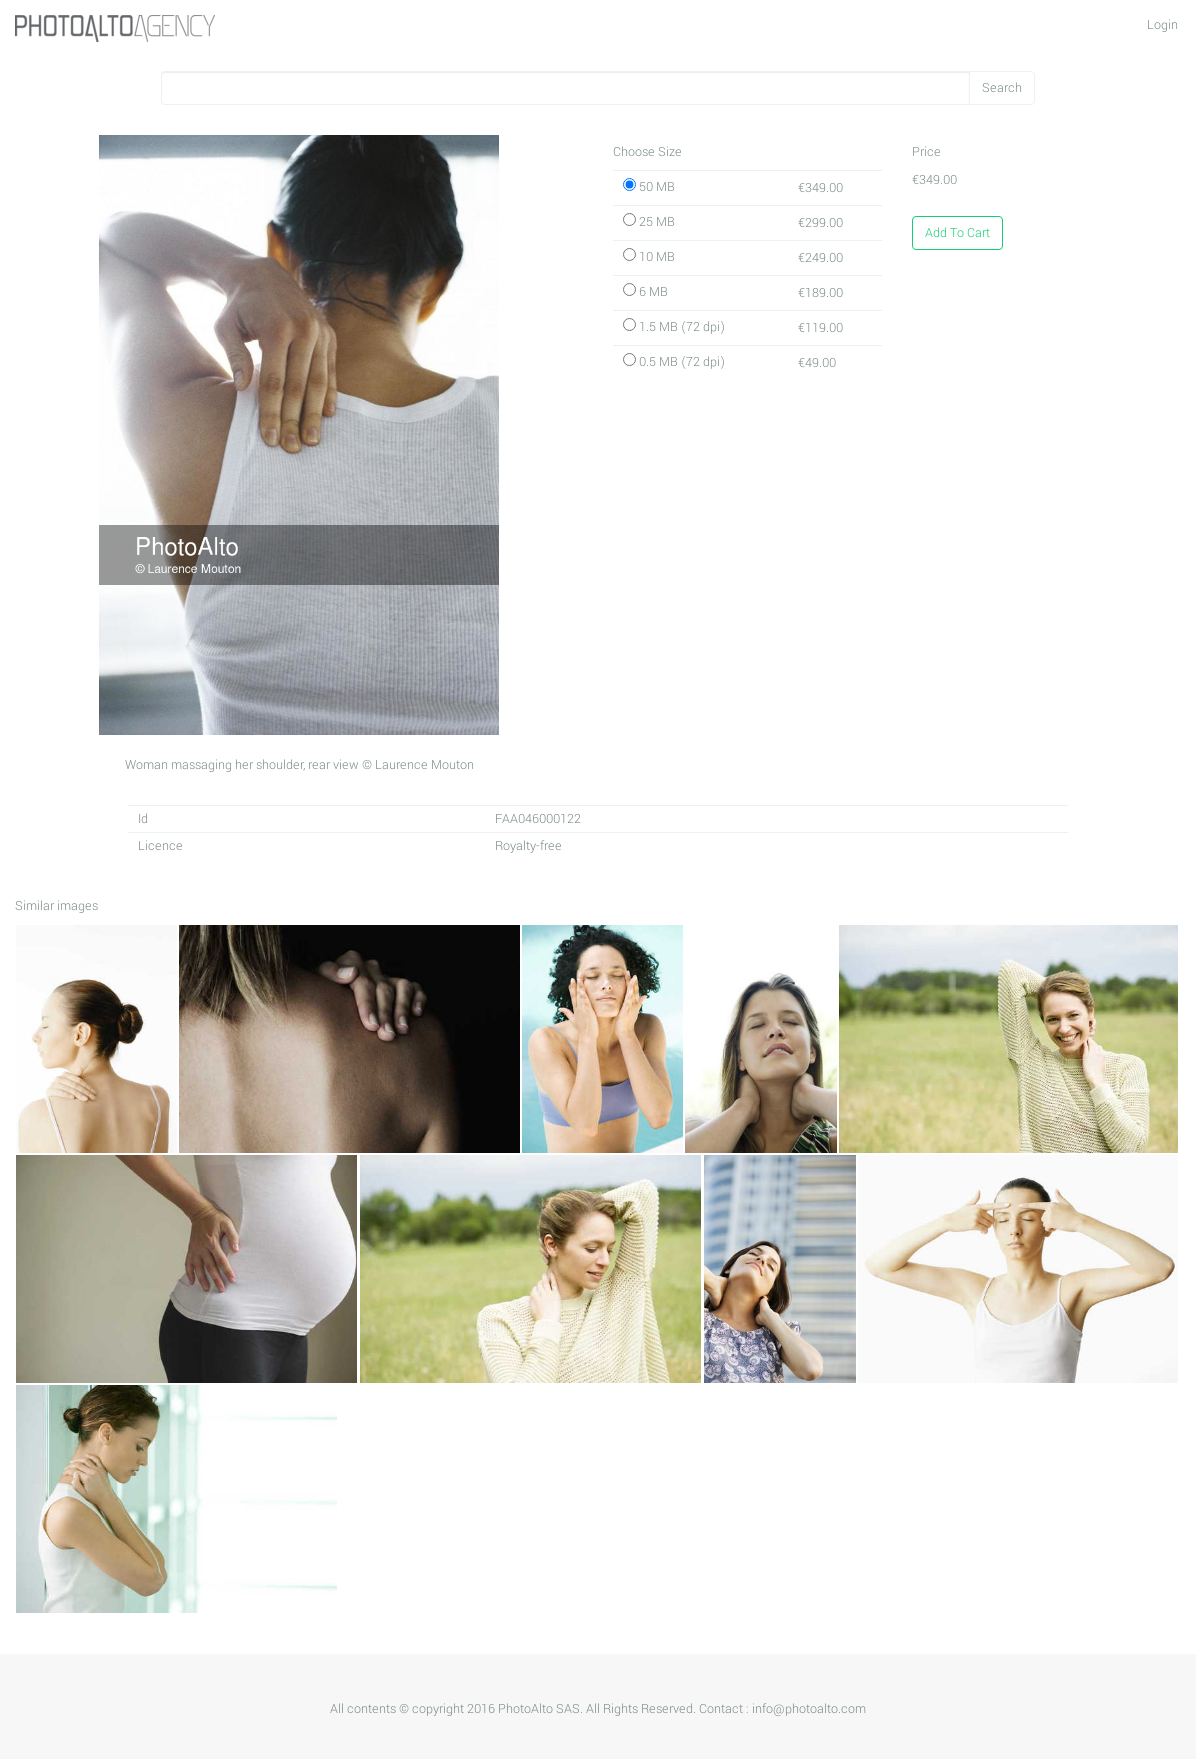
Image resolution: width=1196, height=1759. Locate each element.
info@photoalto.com (809, 1709)
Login (1162, 25)
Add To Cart (957, 233)
